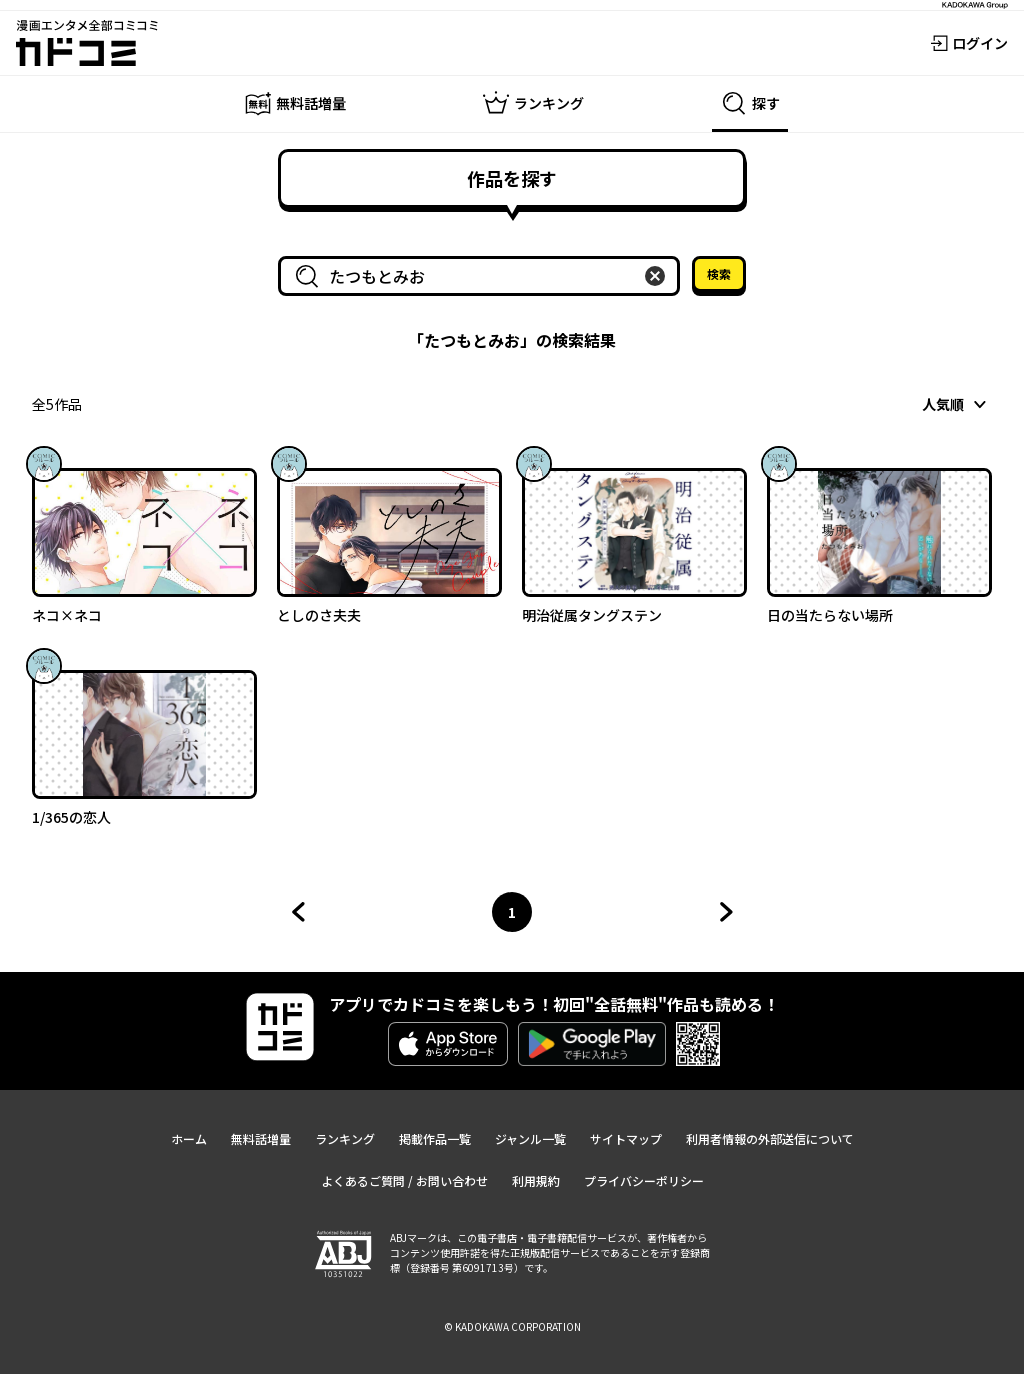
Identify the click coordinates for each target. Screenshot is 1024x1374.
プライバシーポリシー (644, 1180)
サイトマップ (626, 1138)
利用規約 (536, 1180)
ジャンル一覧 (530, 1138)
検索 (719, 273)
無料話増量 (261, 1138)
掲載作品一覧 (435, 1138)
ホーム (189, 1138)
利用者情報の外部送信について (770, 1138)
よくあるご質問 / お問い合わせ (404, 1180)
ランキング (345, 1138)
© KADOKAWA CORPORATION (512, 1326)
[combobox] (483, 276)
